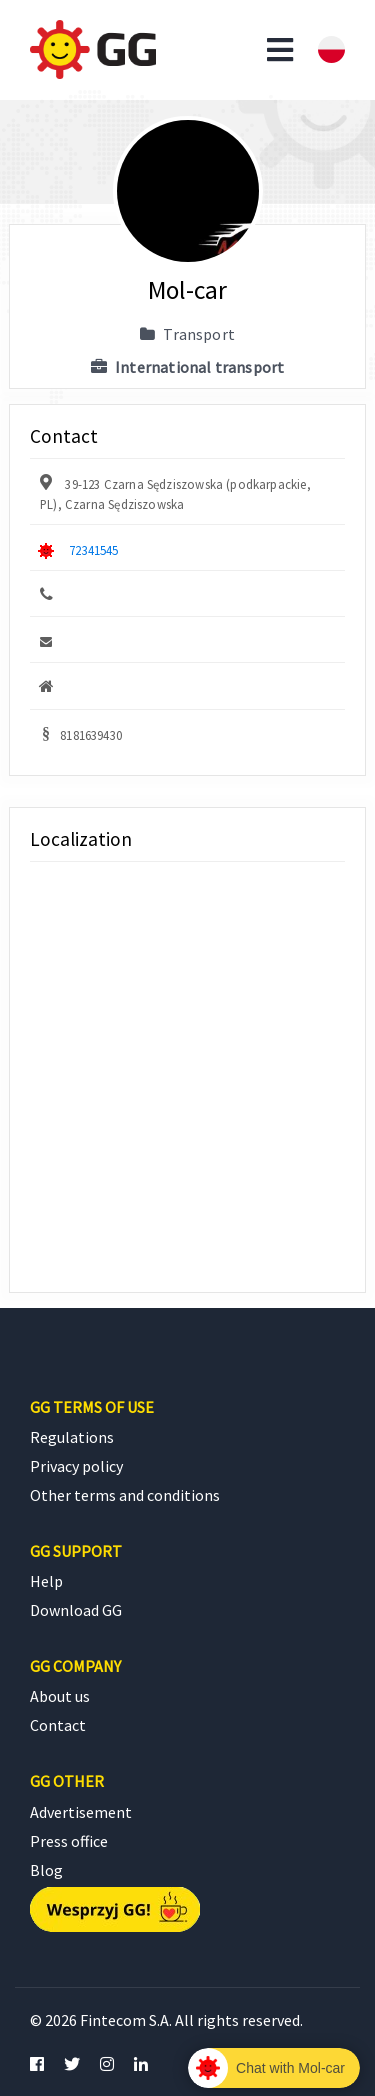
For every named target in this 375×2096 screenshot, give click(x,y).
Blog (46, 1870)
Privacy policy (76, 1466)
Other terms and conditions (125, 1495)
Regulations (72, 1437)
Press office (69, 1841)
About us (60, 1696)
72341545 (93, 550)
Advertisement (81, 1812)
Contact (58, 1725)
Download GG (76, 1610)
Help (46, 1581)
